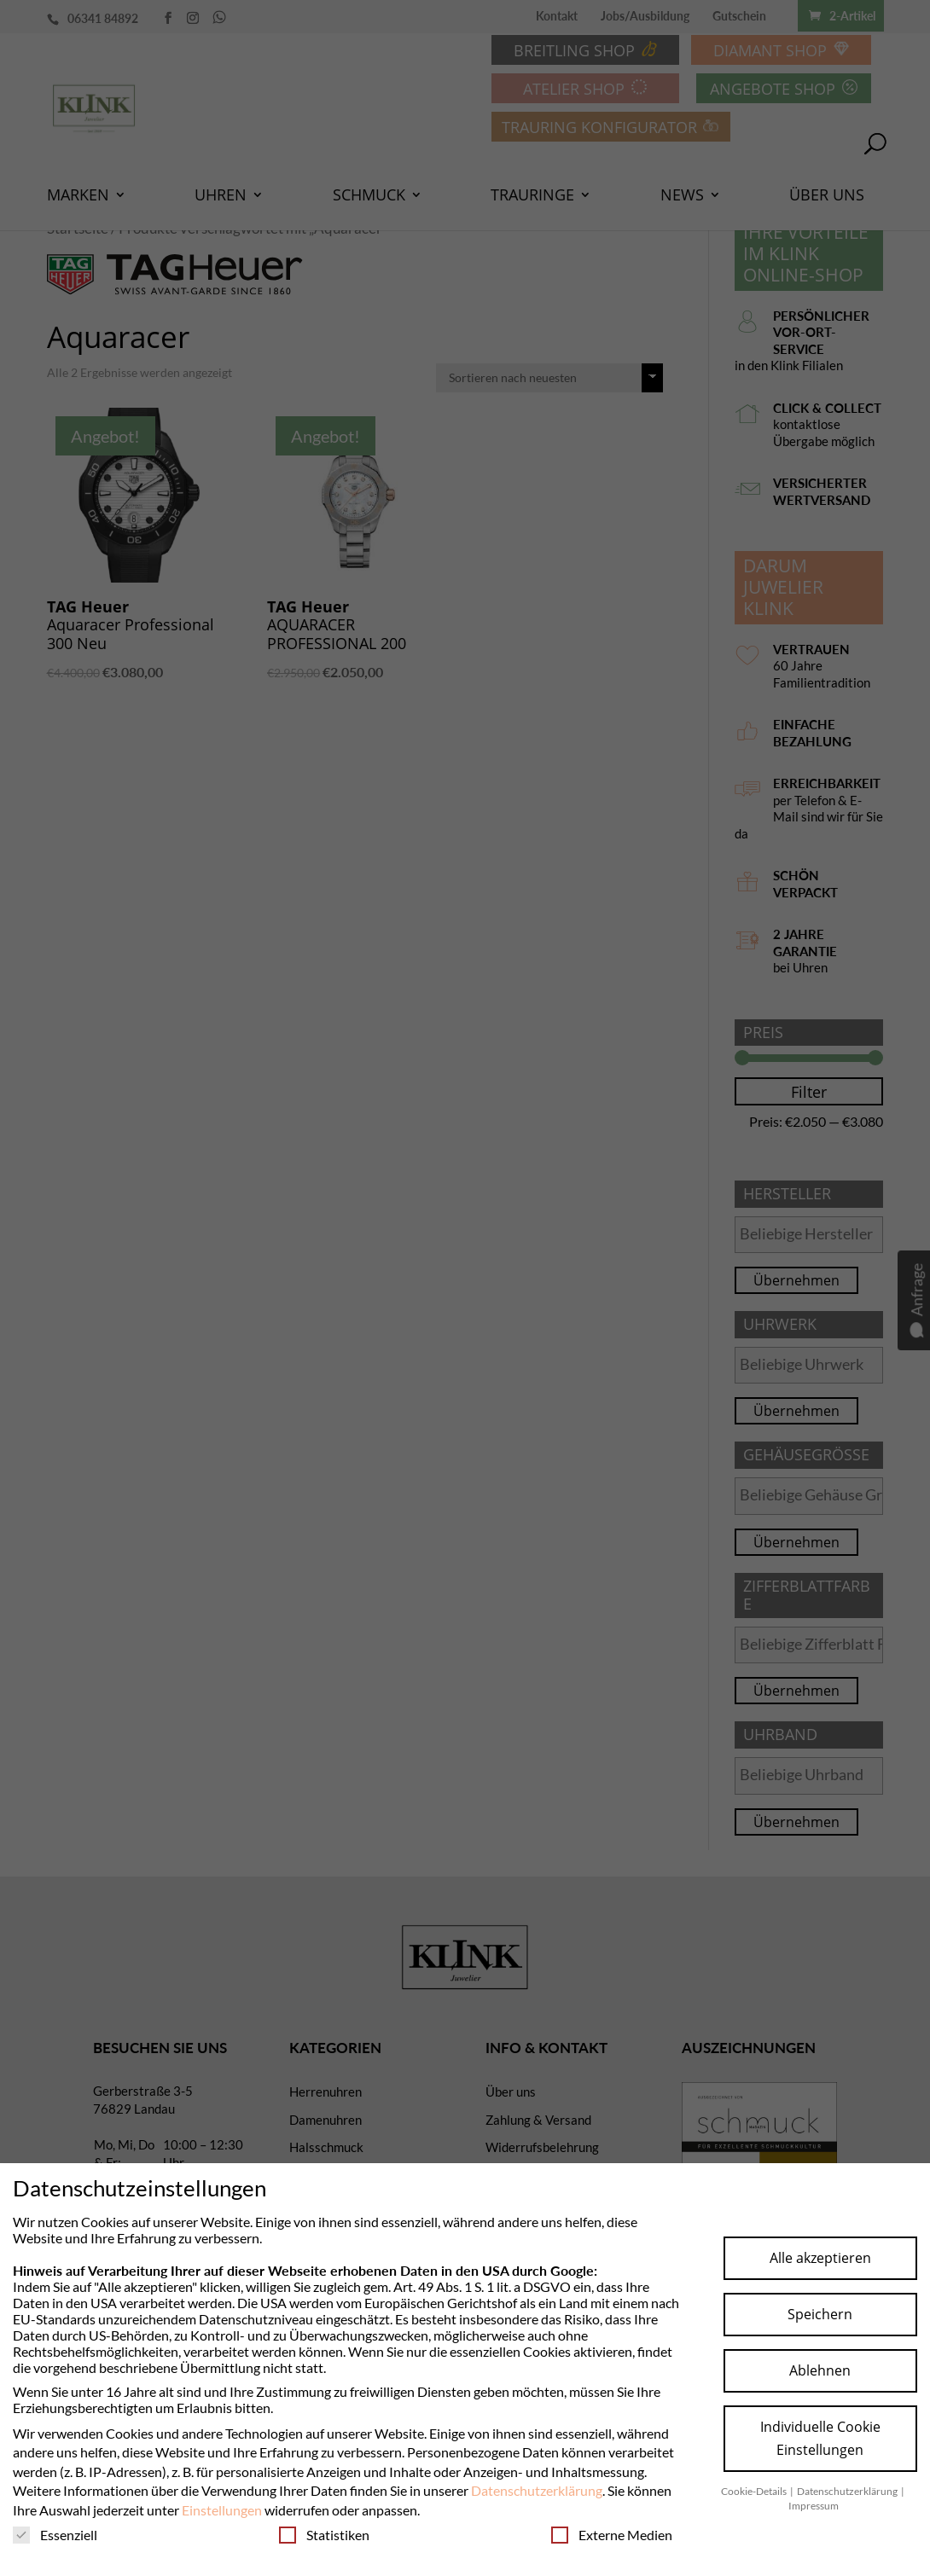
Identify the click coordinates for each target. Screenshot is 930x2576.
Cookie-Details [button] (754, 2491)
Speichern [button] (820, 2314)
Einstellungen (222, 2510)
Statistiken (324, 2535)
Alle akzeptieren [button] (820, 2257)
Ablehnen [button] (820, 2370)
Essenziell (55, 2535)
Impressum (813, 2505)
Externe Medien (611, 2535)
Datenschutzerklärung (536, 2490)
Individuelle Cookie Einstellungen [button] (820, 2438)
